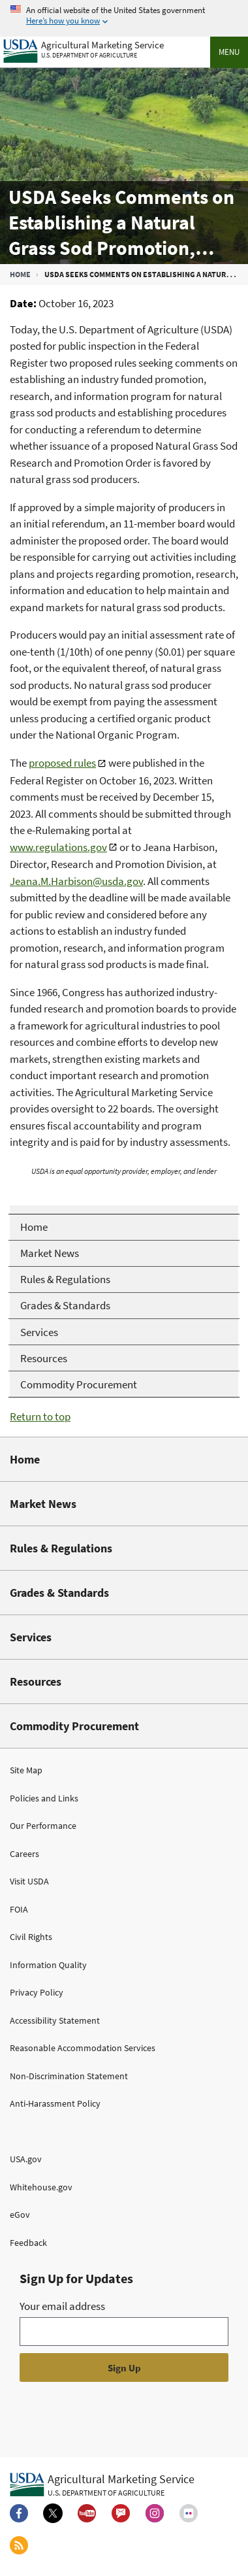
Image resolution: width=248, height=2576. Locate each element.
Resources (35, 1681)
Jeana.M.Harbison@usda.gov (76, 881)
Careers (24, 1854)
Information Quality (48, 1965)
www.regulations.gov (58, 847)
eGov (20, 2214)
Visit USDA (29, 1881)
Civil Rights (31, 1937)
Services (31, 1637)
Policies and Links (44, 1798)
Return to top (40, 1416)
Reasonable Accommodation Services (82, 2048)
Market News (43, 1503)
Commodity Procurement (74, 1725)
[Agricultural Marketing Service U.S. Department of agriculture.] (102, 2484)
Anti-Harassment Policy (55, 2103)
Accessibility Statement (55, 2020)
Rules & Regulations (61, 1548)
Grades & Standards (59, 1592)
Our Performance (43, 1826)
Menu (229, 52)
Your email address (62, 2306)
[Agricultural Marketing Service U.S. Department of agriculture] (83, 48)
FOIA (19, 1909)
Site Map (26, 1770)
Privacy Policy (36, 1992)
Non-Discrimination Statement (69, 2076)
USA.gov (26, 2159)
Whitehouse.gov (41, 2187)
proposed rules (62, 763)
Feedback (28, 2243)
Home (20, 274)
